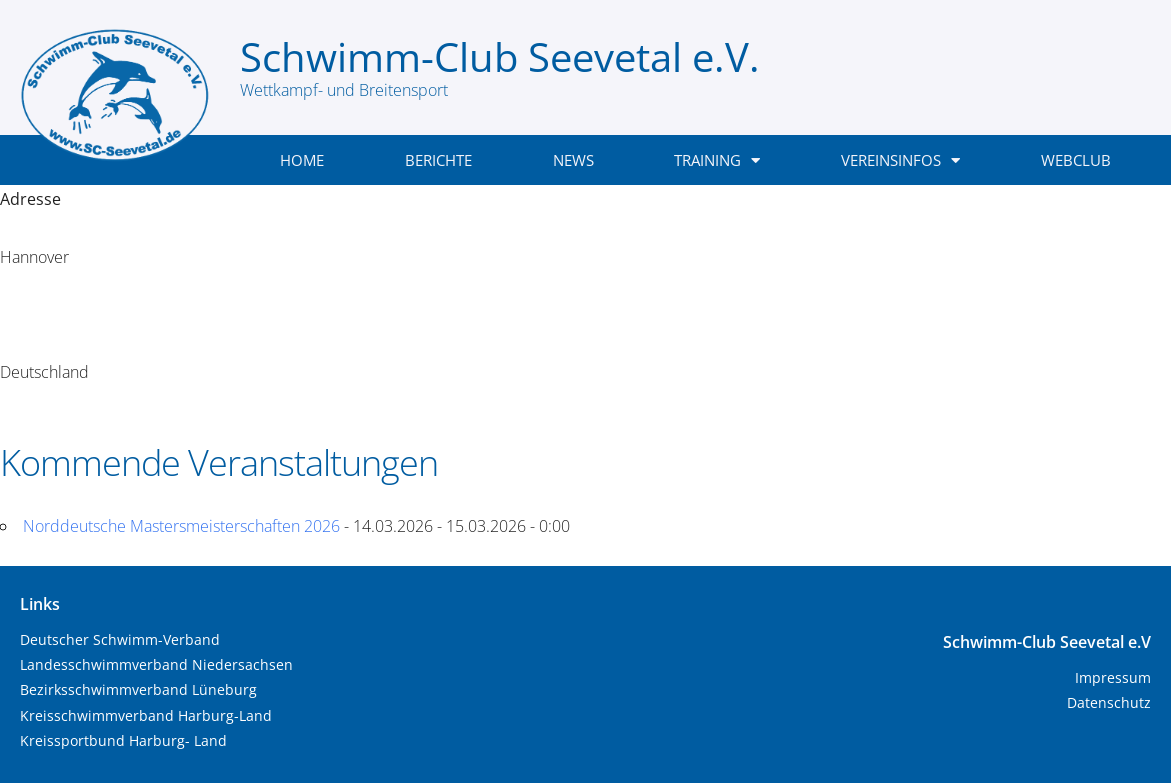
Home (302, 160)
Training (717, 160)
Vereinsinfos (900, 160)
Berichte (438, 160)
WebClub (1076, 160)
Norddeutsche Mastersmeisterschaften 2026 (181, 526)
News (573, 160)
